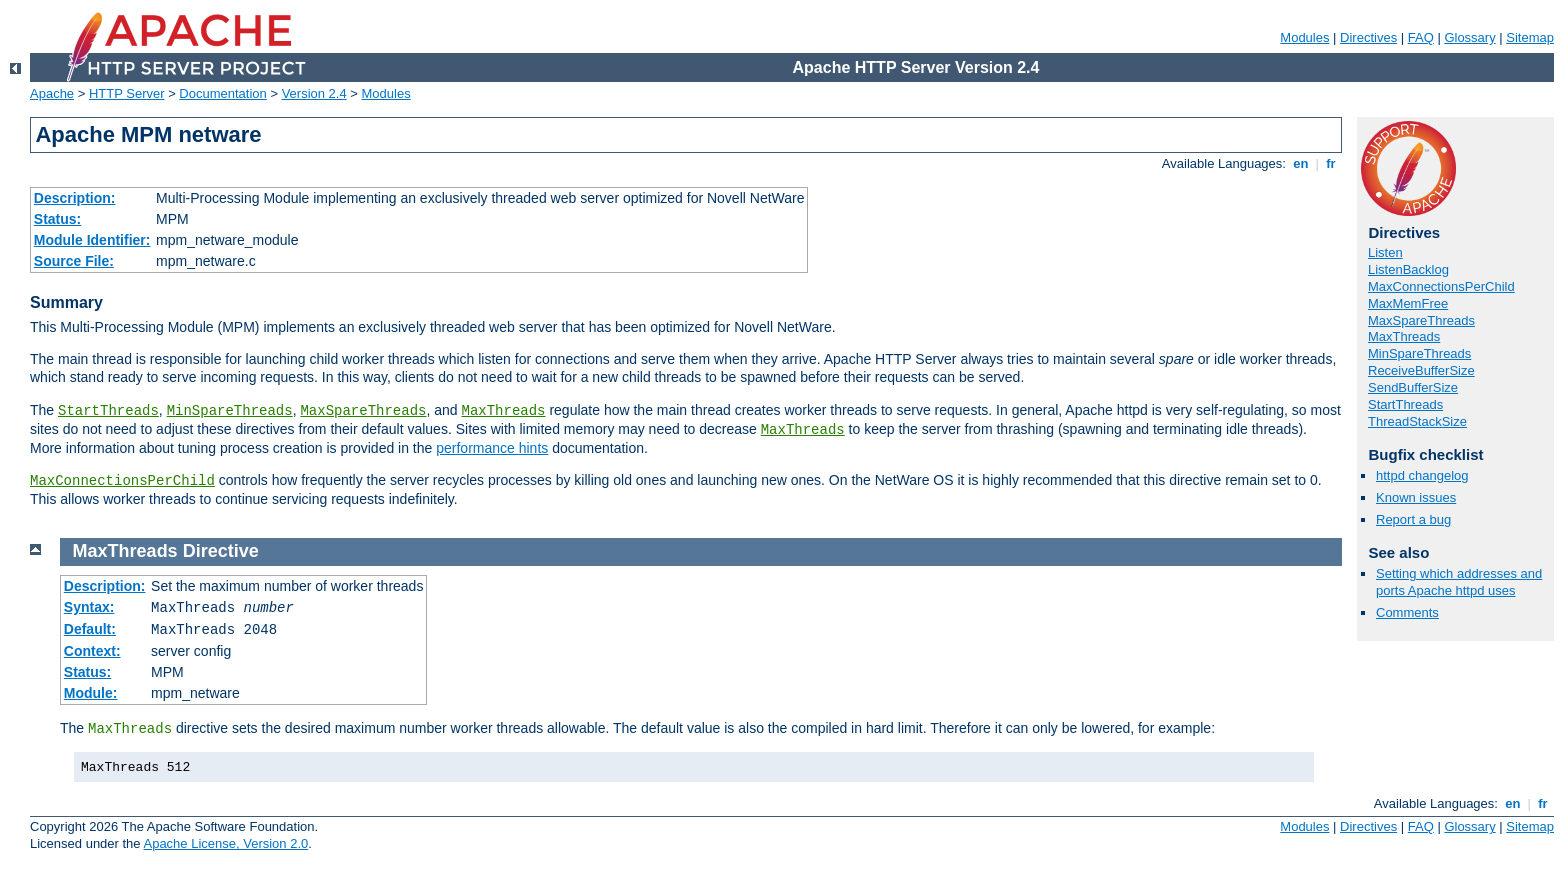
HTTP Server (127, 93)
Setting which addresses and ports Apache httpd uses (1459, 582)
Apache (52, 93)
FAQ (1421, 37)
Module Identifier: (92, 240)
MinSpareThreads (230, 411)
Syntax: (89, 607)
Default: (90, 629)
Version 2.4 (314, 93)
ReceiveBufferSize (1421, 370)
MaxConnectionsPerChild (122, 481)
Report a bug (1413, 519)
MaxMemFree (1408, 303)
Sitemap (1530, 37)
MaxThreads (504, 411)
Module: (91, 693)
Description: (75, 198)
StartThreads (108, 411)
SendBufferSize (1413, 387)
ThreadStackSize (1417, 421)
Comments (1407, 612)
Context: (92, 651)
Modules (1304, 37)
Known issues (1416, 497)
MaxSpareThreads (363, 411)
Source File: (74, 261)
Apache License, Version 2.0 (225, 843)
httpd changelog (1422, 475)
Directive (221, 551)
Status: (57, 219)
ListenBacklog (1408, 269)
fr (1331, 163)
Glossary (1469, 37)
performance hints (492, 448)
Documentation (222, 93)
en (1301, 163)
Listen (1385, 252)
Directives (1368, 37)
